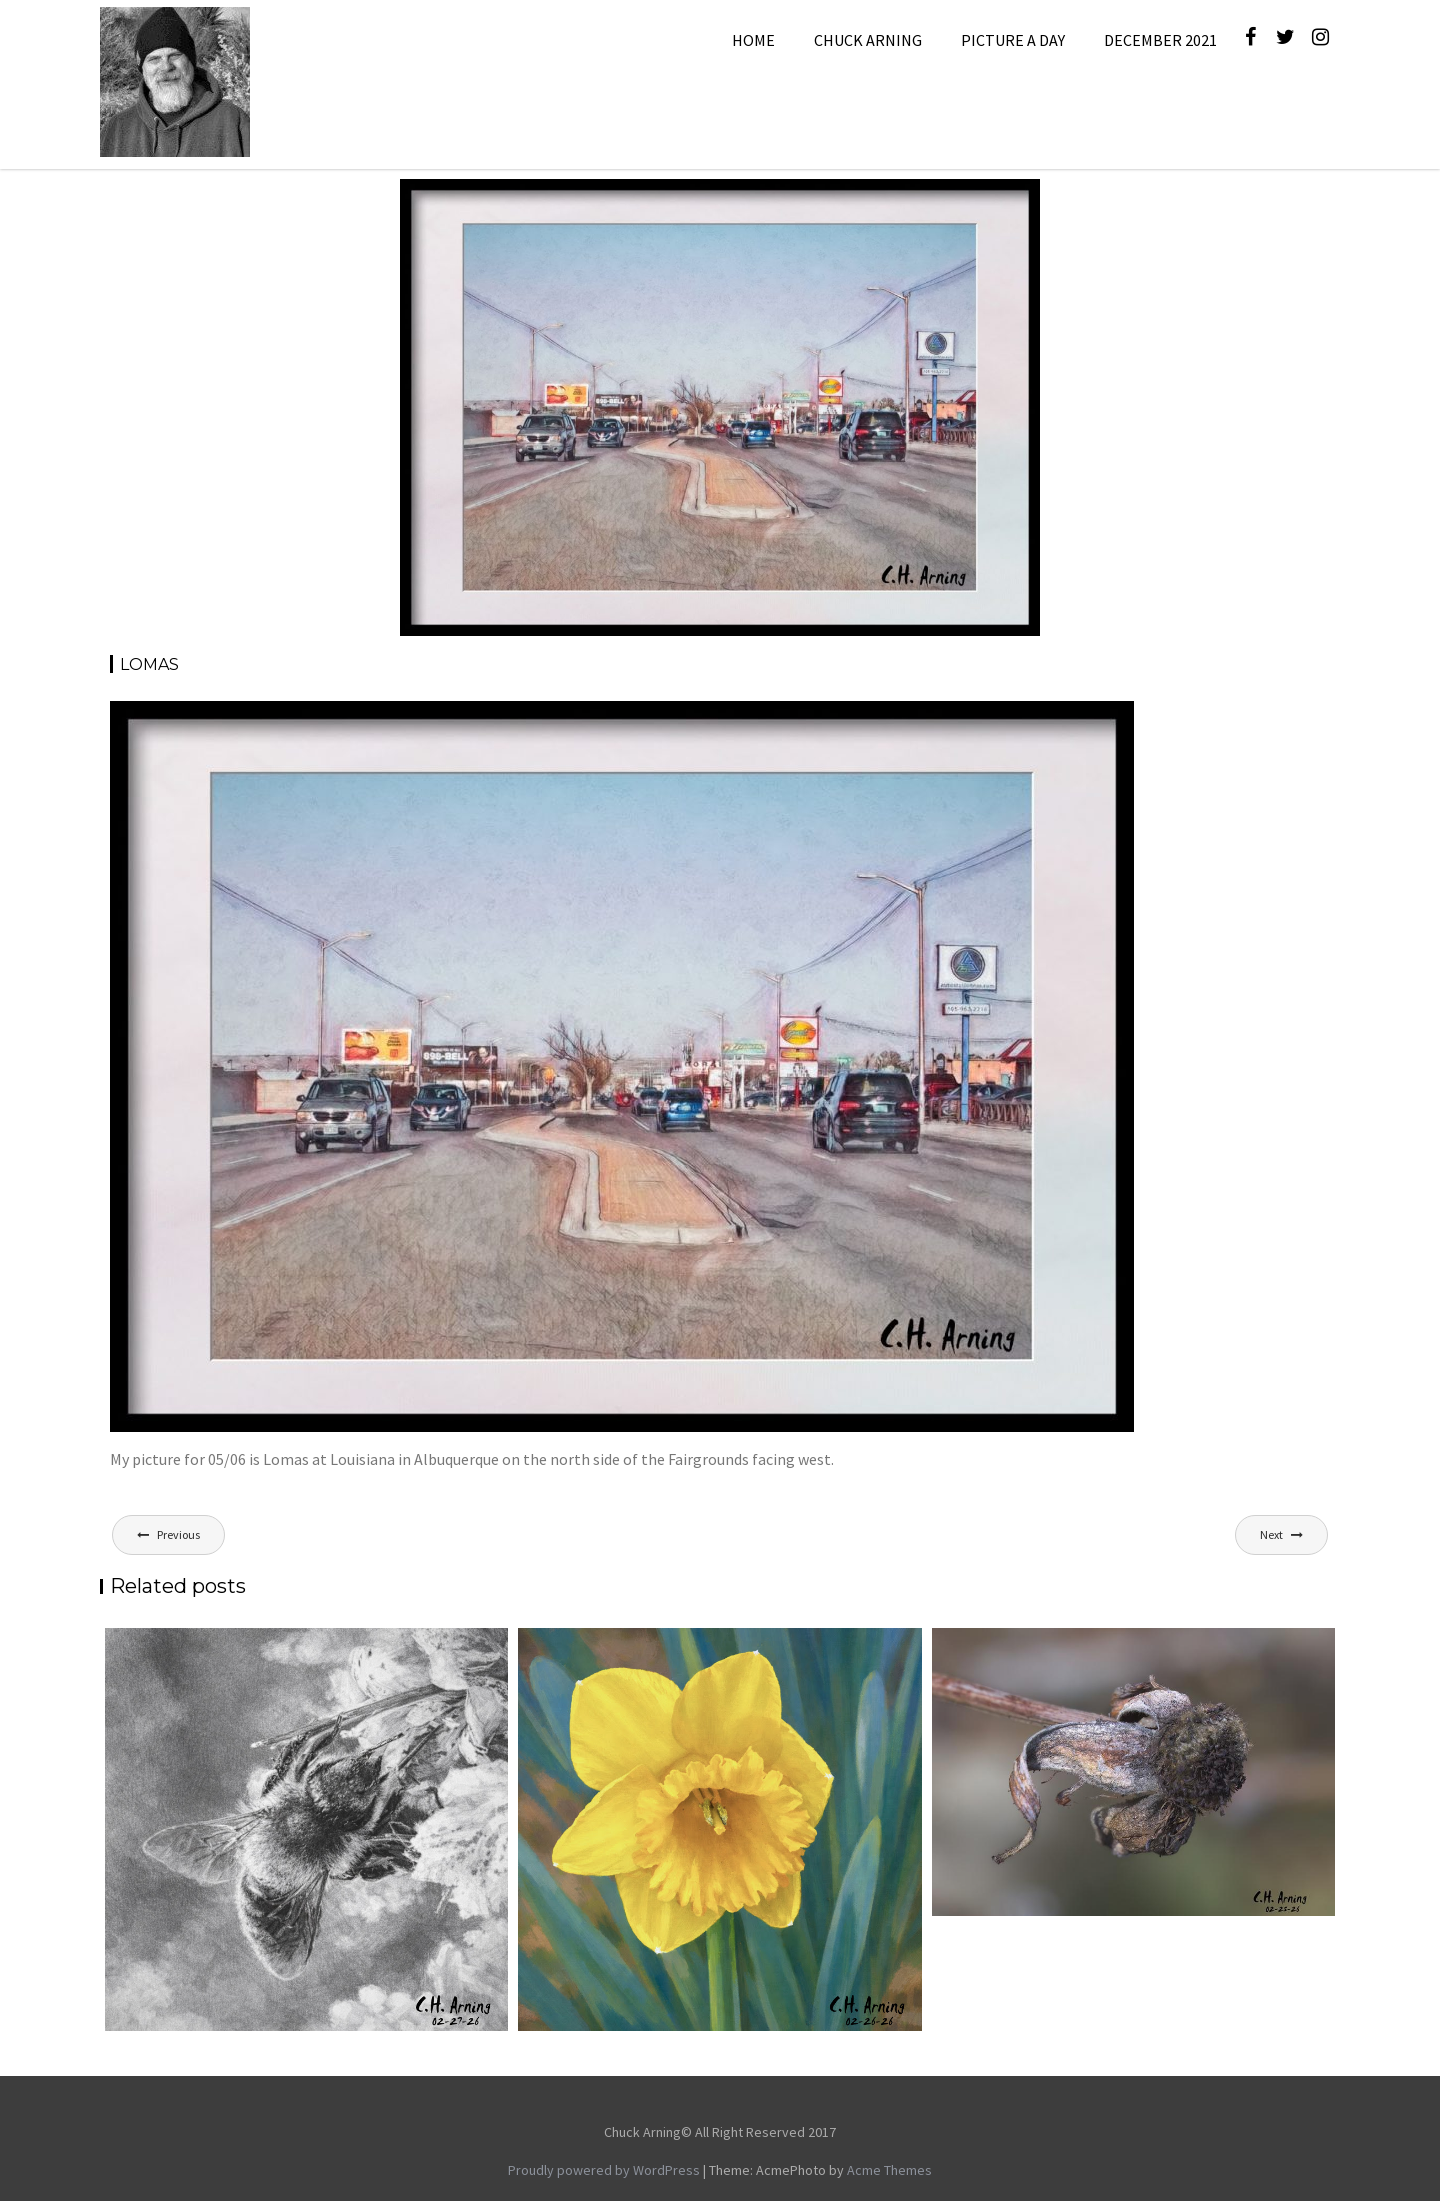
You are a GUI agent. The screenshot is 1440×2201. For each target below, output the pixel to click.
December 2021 (1160, 40)
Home (753, 40)
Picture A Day (1013, 40)
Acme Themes (889, 2170)
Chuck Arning (868, 40)
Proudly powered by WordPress (604, 2170)
